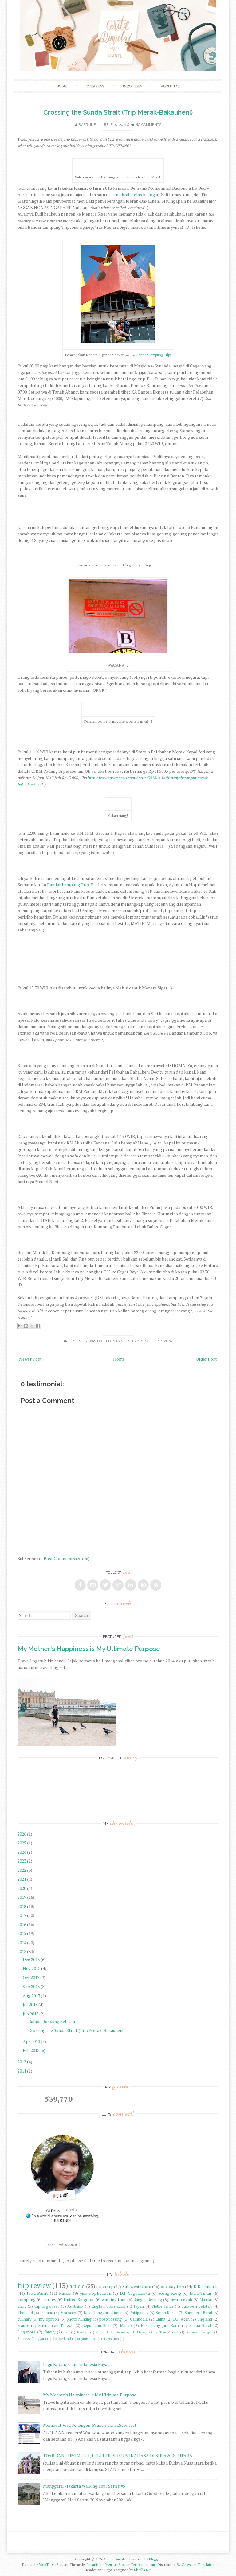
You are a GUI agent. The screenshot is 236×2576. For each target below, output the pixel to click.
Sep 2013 (32, 1986)
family (49, 2332)
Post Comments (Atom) (67, 1558)
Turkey (49, 2299)
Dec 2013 (32, 1959)
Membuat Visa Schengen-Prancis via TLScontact (89, 2425)
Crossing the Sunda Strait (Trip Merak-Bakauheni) (118, 112)
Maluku (205, 2299)
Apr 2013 (32, 2041)
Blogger (155, 2559)
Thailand (25, 2312)
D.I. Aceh (181, 2319)
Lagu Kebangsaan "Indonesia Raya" (76, 2364)
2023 (22, 1861)
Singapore (27, 2332)
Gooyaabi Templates (198, 2564)
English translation (108, 2306)
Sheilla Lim (142, 2569)
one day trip (172, 2286)
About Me (170, 86)
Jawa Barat (37, 2293)
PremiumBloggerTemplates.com (130, 2564)
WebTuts (46, 2564)
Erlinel (91, 125)
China (160, 2319)
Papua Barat (200, 2325)
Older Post (206, 1359)
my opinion (49, 2319)
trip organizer (46, 2306)
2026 (22, 1834)
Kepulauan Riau (96, 2325)
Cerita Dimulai (115, 2559)
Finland (102, 2332)
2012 (22, 2062)
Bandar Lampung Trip (153, 354)
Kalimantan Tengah (55, 2325)
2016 (22, 1924)
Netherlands (163, 2306)
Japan (139, 2306)
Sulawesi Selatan (197, 2306)
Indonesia (132, 86)
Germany (123, 2332)
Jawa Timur (201, 2293)
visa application (95, 2293)
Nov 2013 (32, 1968)
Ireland (46, 2312)
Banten (123, 1341)
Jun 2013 (31, 2014)
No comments (148, 125)
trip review (162, 1341)
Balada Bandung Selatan (51, 2021)
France (23, 2325)
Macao (126, 2325)
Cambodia (139, 2319)
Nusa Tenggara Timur (103, 2312)
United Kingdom (79, 2299)
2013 (22, 1951)
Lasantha (94, 2564)
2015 (22, 1933)
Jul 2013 (30, 2004)
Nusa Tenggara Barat (160, 2325)
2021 (22, 1879)
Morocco (68, 2312)
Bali (66, 2332)
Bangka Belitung (147, 2299)
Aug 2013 (32, 1996)
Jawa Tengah (180, 2299)
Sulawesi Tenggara (32, 2338)
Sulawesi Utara (136, 2286)
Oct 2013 (31, 1977)
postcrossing (110, 2319)
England (204, 2319)
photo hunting (79, 2319)
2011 (22, 2071)
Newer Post (30, 1359)
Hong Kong (170, 2293)
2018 (22, 1906)
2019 (22, 1897)
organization (87, 2338)
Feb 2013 (31, 2050)
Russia (65, 2293)
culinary (24, 2319)
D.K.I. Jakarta (206, 2286)
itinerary (104, 2286)
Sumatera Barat (198, 2312)
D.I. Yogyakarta (135, 2293)
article (77, 2286)
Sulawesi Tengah (199, 2332)
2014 (22, 1942)
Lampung (140, 1341)
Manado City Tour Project (158, 2332)
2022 (22, 1870)
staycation (111, 2338)
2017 (22, 1915)
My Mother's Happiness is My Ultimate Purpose (89, 1649)
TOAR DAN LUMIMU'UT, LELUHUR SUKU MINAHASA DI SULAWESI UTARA (117, 2455)
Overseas (95, 86)
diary (22, 2306)
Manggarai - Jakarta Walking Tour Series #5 (84, 2486)
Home (61, 86)
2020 (22, 1888)
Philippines (138, 2312)
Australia (75, 2306)
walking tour (114, 2299)
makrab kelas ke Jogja (137, 194)
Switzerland (61, 2338)
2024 (22, 1852)
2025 (22, 1843)
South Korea (167, 2312)
